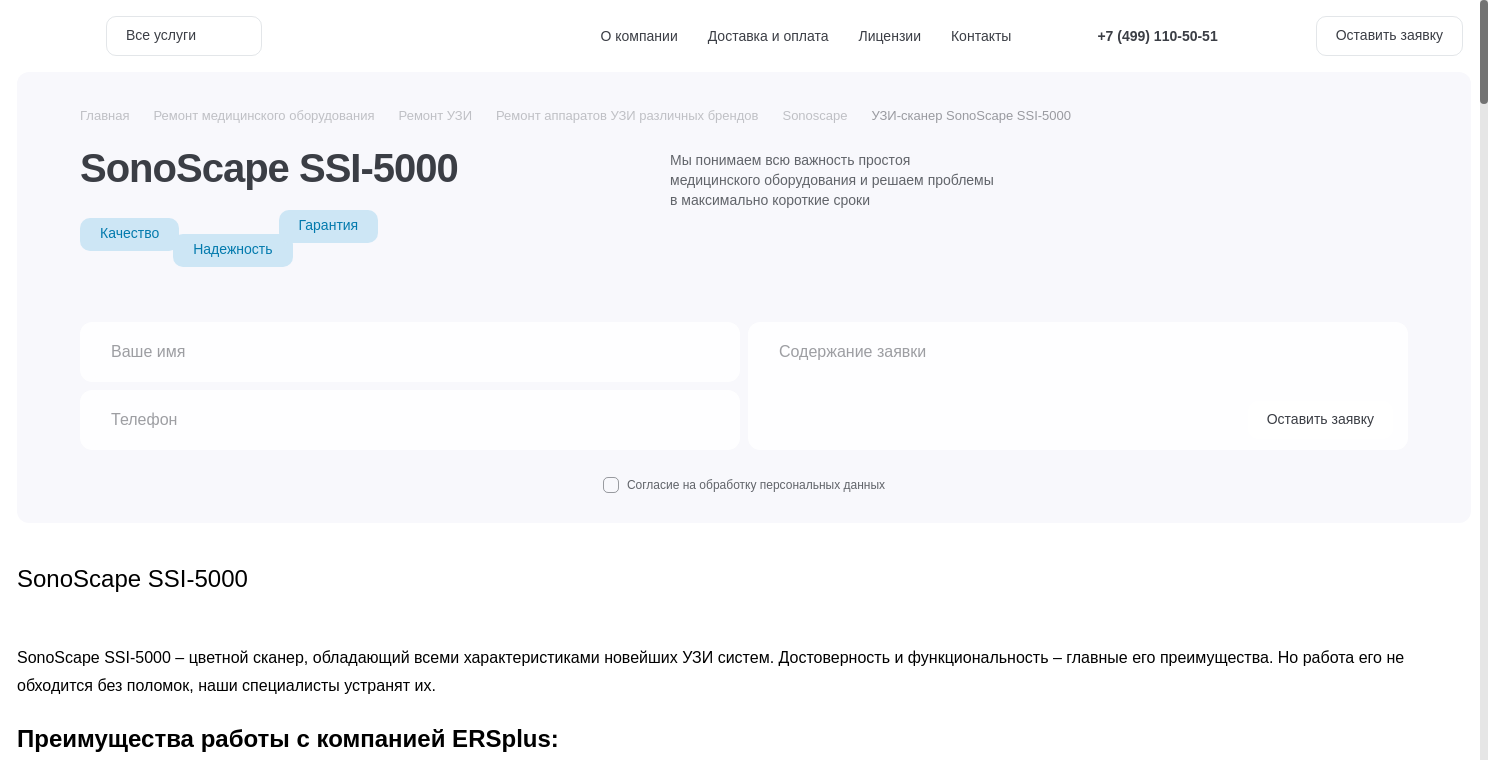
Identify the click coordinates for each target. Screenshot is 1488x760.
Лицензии (890, 36)
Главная (104, 115)
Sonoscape (814, 115)
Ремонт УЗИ (435, 115)
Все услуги (184, 35)
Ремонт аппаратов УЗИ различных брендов (627, 115)
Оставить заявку (1389, 35)
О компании (639, 36)
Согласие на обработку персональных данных (744, 485)
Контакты (981, 36)
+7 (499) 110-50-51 (1157, 36)
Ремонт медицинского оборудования (263, 115)
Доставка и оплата (768, 36)
